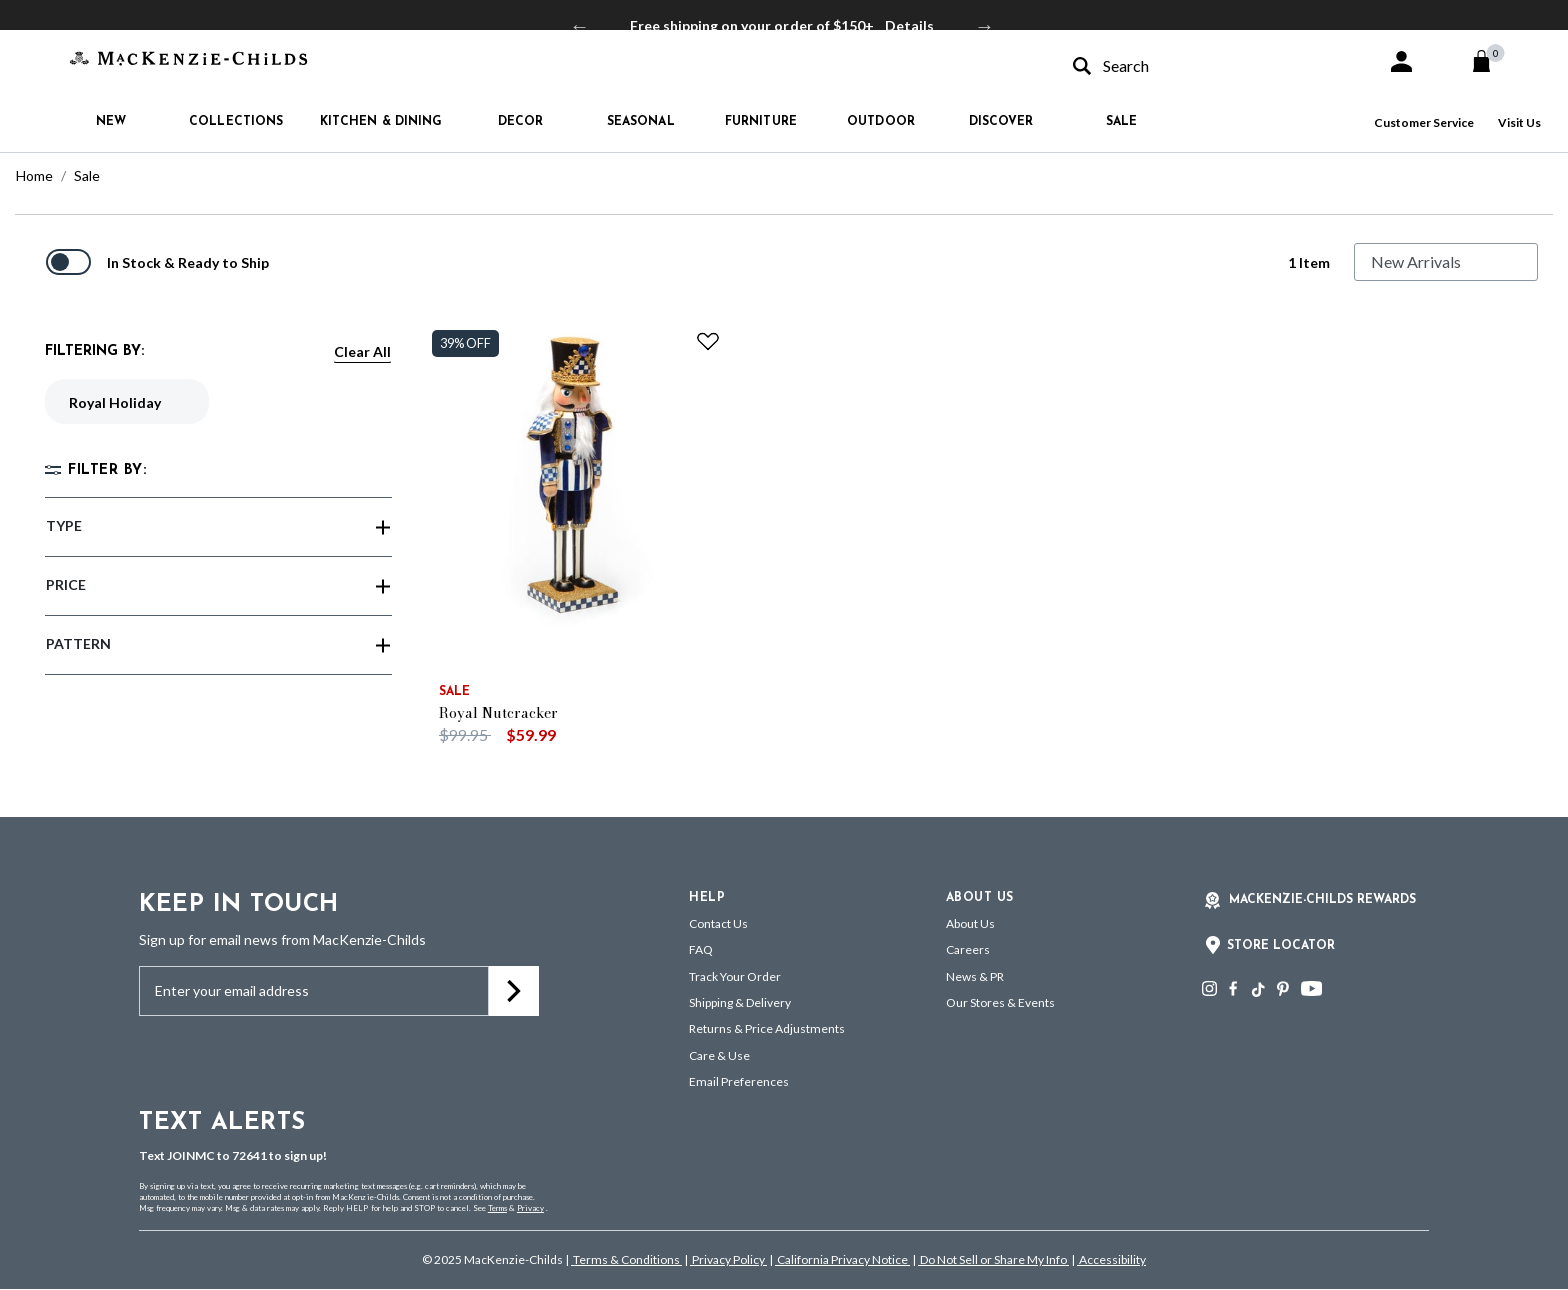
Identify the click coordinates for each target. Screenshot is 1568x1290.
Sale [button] (1121, 122)
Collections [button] (236, 122)
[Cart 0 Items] (1490, 61)
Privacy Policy (728, 1259)
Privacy (530, 1208)
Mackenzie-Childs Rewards (1322, 900)
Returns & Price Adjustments (767, 1028)
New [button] (111, 122)
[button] (1401, 61)
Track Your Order (735, 976)
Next (985, 26)
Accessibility (1111, 1259)
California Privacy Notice (842, 1259)
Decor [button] (521, 122)
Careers (968, 949)
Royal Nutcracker (498, 713)
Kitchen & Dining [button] (381, 122)
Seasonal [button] (641, 122)
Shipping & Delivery (740, 1002)
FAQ (701, 949)
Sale (87, 175)
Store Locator (1281, 946)
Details (909, 25)
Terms (497, 1208)
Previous (580, 26)
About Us (970, 923)
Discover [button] (1001, 122)
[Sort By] (1446, 262)
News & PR (975, 976)
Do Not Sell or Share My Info (993, 1259)
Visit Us (1519, 122)
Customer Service (1424, 122)
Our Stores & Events (1000, 1002)
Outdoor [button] (881, 122)
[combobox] (1212, 65)
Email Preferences (739, 1081)
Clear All (362, 351)
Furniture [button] (761, 122)
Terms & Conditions (626, 1259)
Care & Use (719, 1055)
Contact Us (718, 923)
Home (34, 175)
